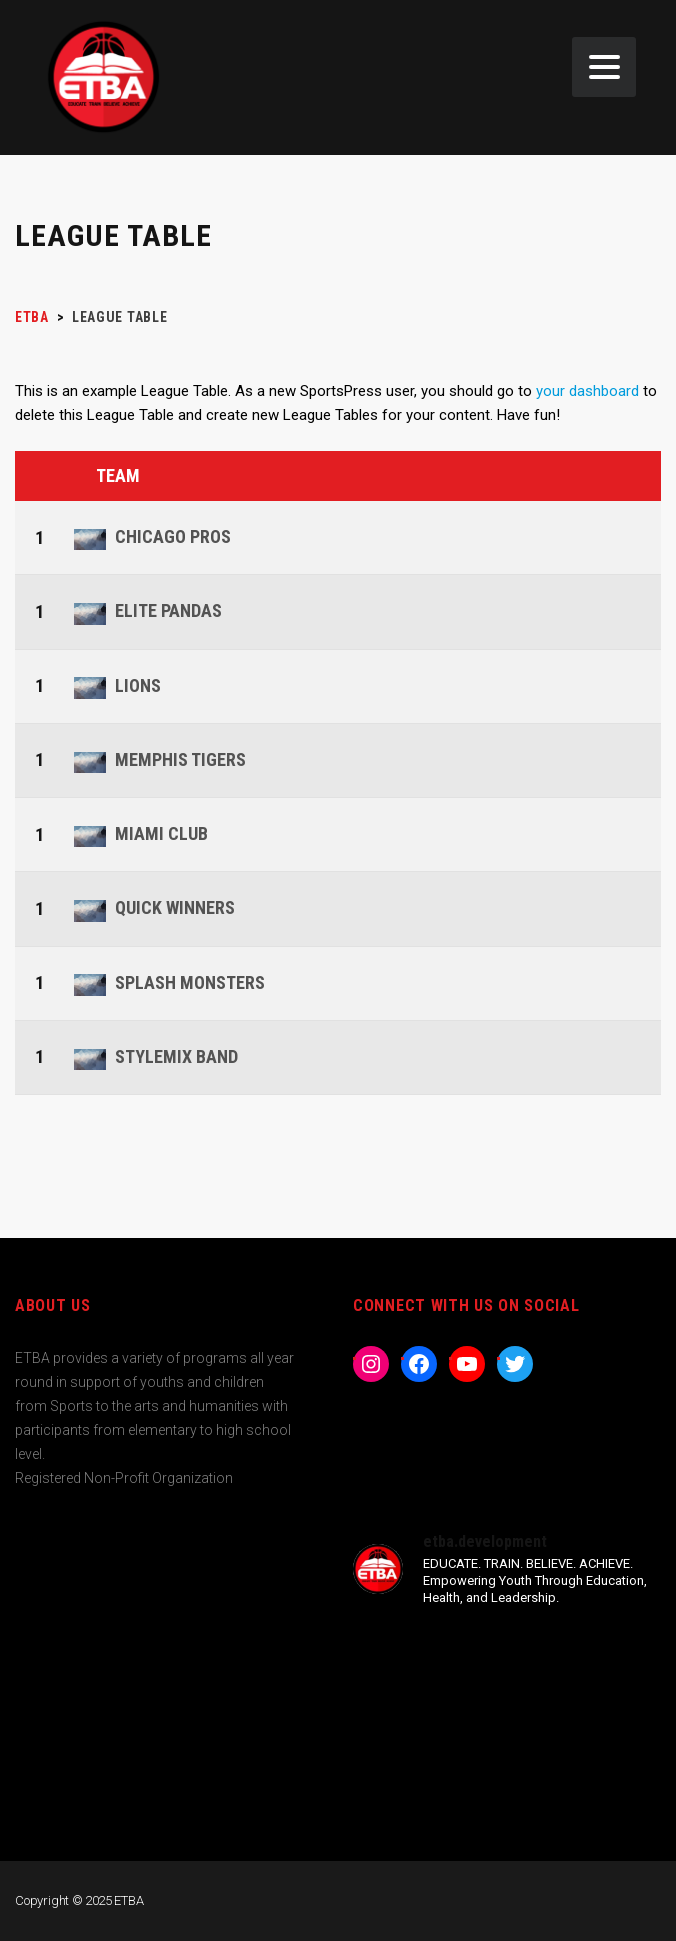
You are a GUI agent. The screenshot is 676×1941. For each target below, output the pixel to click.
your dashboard (587, 391)
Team (118, 475)
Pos (42, 476)
